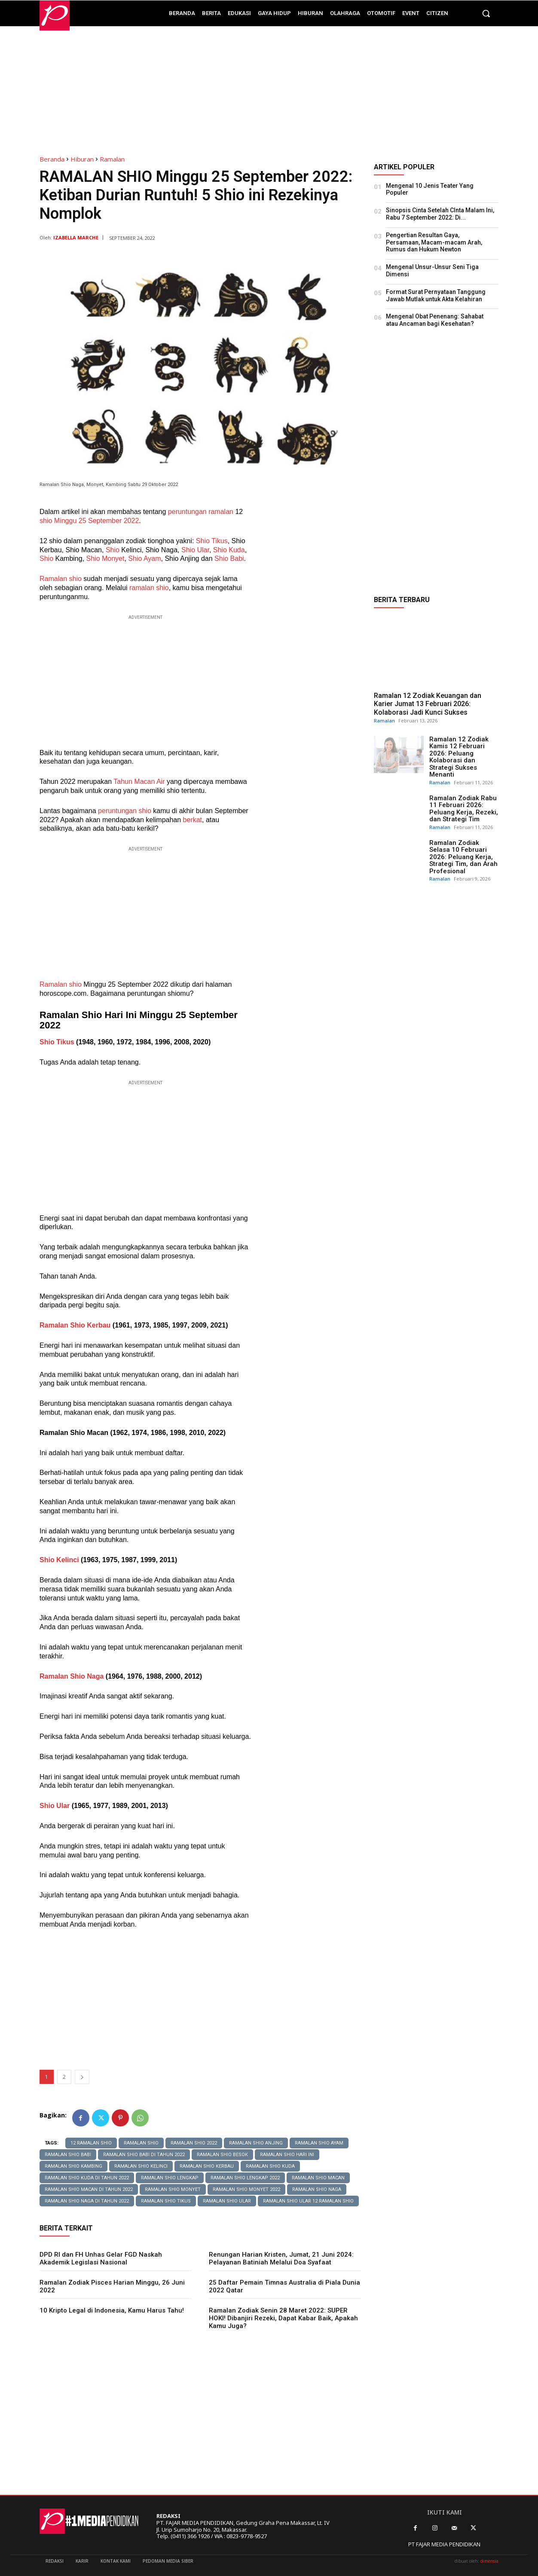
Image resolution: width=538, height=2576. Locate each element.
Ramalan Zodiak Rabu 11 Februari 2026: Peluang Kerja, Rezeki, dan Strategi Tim (463, 808)
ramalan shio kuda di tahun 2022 (87, 2178)
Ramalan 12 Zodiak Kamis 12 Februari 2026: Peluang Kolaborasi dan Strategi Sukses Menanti (459, 757)
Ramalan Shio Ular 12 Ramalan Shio (308, 2201)
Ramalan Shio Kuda (270, 2166)
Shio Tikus (212, 541)
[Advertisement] (269, 86)
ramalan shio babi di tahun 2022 (144, 2154)
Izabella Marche (75, 237)
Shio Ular (195, 550)
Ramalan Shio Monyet (173, 2189)
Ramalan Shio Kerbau (75, 1325)
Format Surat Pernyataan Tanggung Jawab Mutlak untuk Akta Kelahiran (436, 295)
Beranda (52, 159)
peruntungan (188, 511)
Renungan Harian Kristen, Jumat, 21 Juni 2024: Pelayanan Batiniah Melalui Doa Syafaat (281, 2258)
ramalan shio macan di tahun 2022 (89, 2189)
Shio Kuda (229, 550)
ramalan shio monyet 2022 (246, 2189)
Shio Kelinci (59, 1559)
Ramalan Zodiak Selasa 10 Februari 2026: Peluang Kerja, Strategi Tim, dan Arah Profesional (463, 857)
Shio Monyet (105, 558)
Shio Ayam (144, 558)
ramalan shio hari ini (287, 2154)
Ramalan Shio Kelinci (141, 2166)
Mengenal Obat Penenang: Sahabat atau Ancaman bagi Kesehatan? (434, 320)
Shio (112, 550)
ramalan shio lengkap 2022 (245, 2178)
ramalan (221, 511)
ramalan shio (141, 2143)
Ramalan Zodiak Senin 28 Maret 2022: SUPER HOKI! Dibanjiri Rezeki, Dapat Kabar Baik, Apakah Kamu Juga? (283, 2318)
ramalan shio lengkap (170, 2178)
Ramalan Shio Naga (72, 1676)
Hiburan (82, 159)
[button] (486, 13)
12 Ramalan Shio (91, 2143)
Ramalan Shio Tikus (166, 2201)
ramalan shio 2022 (194, 2143)
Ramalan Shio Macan (318, 2178)
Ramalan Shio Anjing (256, 2143)
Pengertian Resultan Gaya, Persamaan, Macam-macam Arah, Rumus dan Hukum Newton (434, 242)
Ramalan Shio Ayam (319, 2143)
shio (46, 520)
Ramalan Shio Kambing (73, 2166)
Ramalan (112, 159)
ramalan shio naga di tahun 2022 (87, 2201)
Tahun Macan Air (139, 781)
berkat (192, 819)
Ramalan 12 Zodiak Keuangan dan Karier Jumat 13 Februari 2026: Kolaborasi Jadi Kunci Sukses (427, 703)
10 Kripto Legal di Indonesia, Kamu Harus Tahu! (112, 2310)
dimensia (489, 2561)
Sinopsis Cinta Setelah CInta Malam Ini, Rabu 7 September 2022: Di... (440, 214)
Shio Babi (229, 558)
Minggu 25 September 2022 (96, 520)
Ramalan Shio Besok (222, 2154)
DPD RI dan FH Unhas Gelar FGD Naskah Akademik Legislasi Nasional (101, 2258)
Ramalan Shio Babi (68, 2154)
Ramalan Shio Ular (227, 2201)
